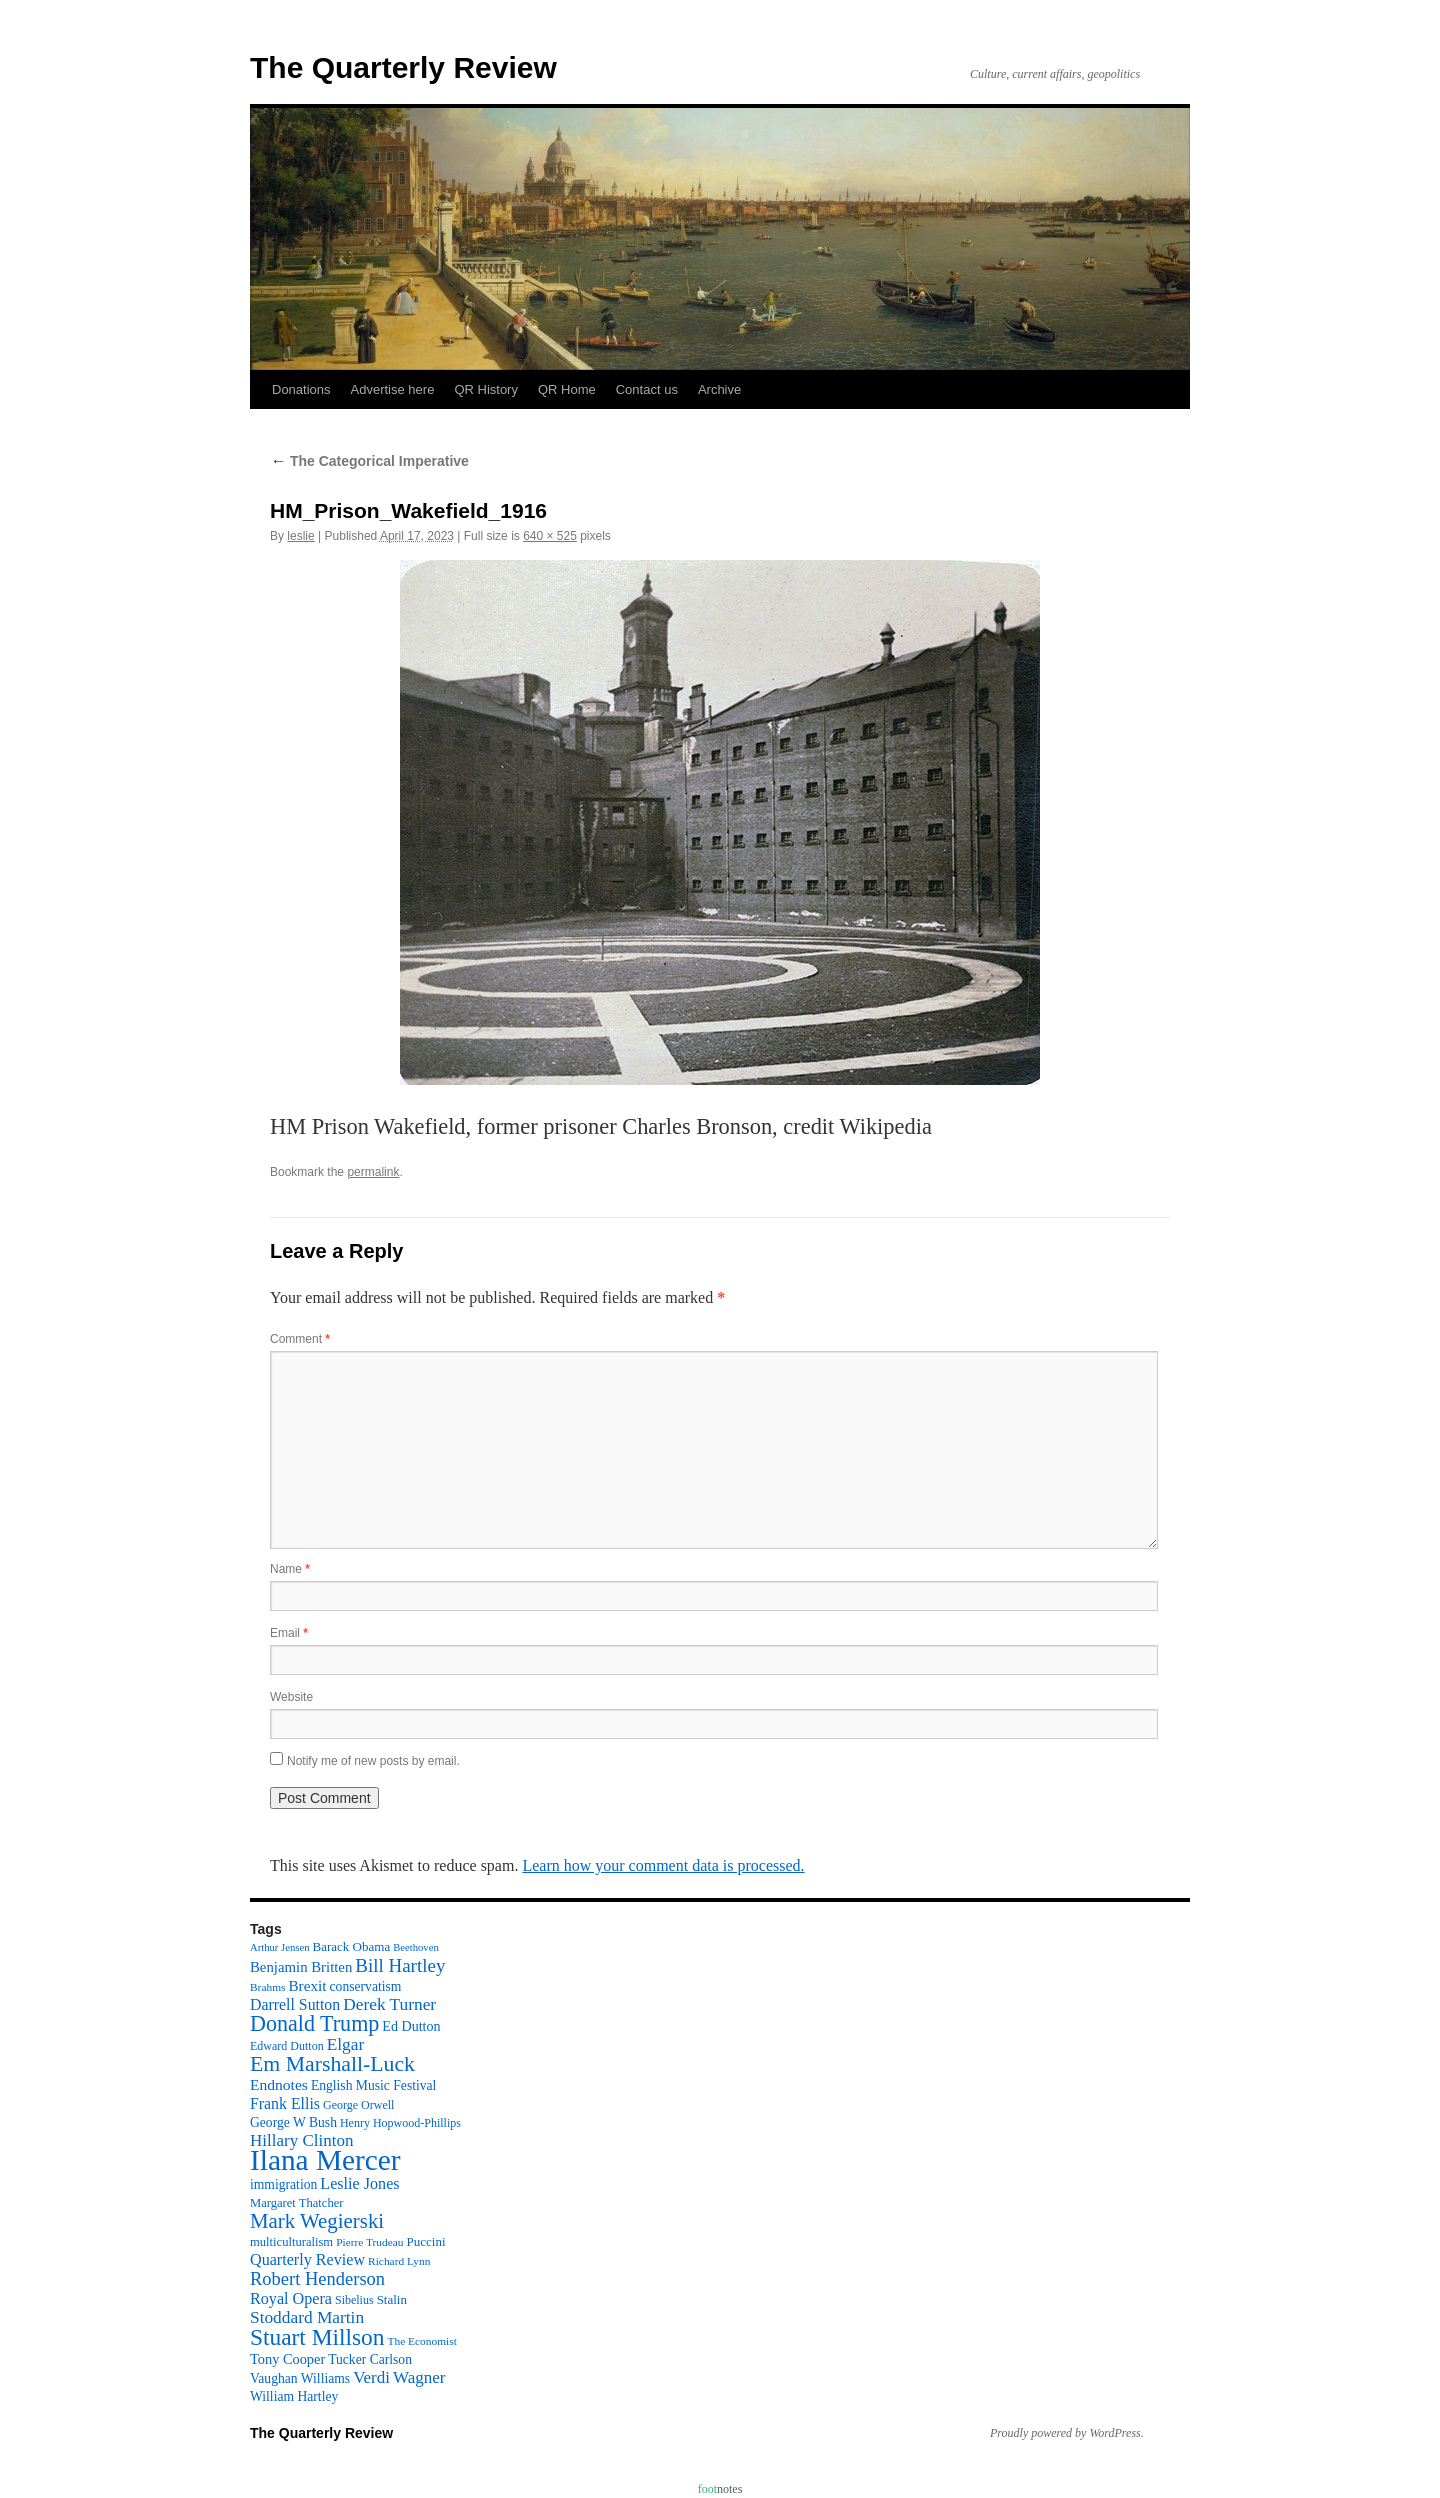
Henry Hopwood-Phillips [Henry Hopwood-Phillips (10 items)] (400, 2123)
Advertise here (393, 389)
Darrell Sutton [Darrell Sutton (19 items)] (295, 2004)
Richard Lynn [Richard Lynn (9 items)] (399, 2261)
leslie (300, 536)
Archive (719, 389)
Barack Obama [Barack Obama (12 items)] (351, 1946)
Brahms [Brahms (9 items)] (267, 1987)
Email (289, 1633)
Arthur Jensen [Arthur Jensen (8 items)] (279, 1947)
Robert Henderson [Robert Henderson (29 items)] (317, 2279)
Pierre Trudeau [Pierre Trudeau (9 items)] (369, 2242)
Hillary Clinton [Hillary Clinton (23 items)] (302, 2140)
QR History (486, 389)
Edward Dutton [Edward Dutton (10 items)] (287, 2046)
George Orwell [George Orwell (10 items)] (358, 2105)
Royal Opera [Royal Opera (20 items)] (291, 2298)
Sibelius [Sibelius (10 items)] (354, 2300)
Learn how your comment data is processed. (663, 1865)
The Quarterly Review (403, 67)
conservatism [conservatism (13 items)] (366, 1986)
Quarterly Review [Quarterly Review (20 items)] (307, 2259)
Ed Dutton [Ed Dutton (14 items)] (411, 2026)
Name (290, 1569)
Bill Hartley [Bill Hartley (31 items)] (400, 1965)
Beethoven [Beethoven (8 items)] (416, 1947)
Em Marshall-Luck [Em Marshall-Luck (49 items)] (332, 2064)
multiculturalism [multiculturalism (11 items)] (291, 2242)
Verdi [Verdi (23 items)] (371, 2377)
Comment (300, 1339)
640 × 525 (550, 536)
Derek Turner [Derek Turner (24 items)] (389, 2004)
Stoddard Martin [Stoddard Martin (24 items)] (307, 2317)
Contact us (647, 389)
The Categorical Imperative (369, 461)
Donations (301, 389)
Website (291, 1697)
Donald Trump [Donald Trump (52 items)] (314, 2023)
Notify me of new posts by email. (373, 1761)
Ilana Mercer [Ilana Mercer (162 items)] (325, 2160)
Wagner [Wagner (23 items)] (419, 2377)
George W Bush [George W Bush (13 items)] (293, 2122)
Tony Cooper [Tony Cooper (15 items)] (287, 2359)
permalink (373, 1172)
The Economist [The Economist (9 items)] (422, 2341)
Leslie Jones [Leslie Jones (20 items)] (359, 2183)
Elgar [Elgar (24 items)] (346, 2044)
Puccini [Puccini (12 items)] (426, 2241)
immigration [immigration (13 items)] (283, 2184)
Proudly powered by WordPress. (1067, 2433)
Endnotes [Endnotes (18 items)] (279, 2084)
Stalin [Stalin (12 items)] (392, 2299)
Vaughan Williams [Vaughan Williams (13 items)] (300, 2378)
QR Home (567, 389)
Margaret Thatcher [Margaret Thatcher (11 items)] (296, 2203)
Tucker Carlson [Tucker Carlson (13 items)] (370, 2359)
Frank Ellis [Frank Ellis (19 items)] (285, 2103)
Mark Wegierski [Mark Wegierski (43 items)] (317, 2221)
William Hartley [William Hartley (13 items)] (294, 2396)
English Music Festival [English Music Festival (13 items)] (374, 2085)
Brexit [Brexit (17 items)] (307, 1985)
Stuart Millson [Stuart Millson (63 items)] (317, 2337)
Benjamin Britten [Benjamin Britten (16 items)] (301, 1967)
